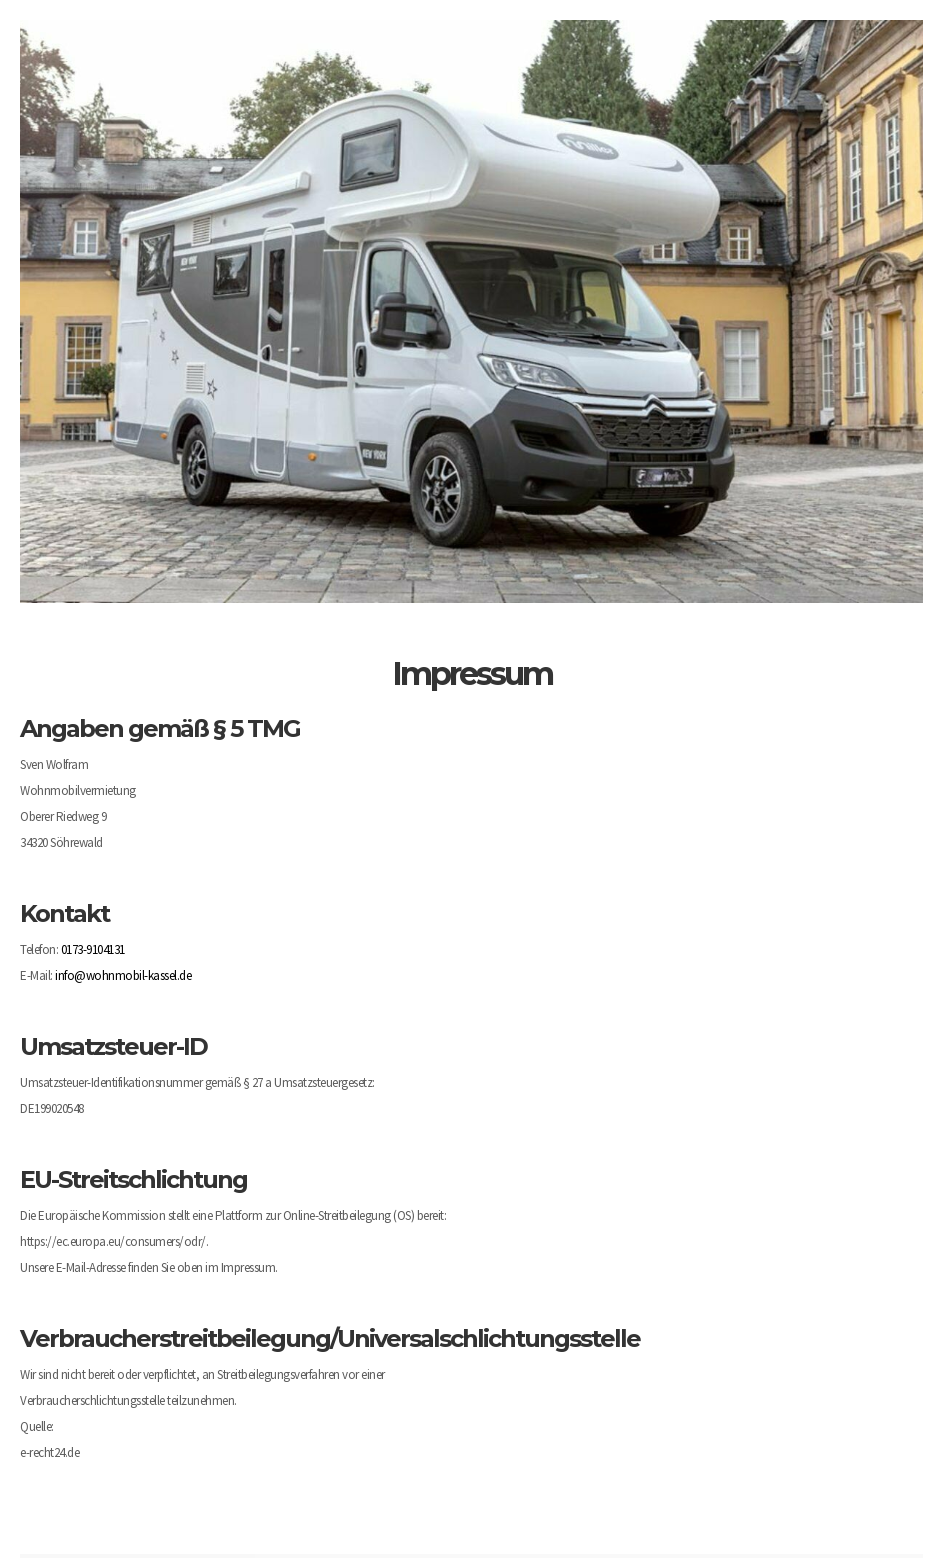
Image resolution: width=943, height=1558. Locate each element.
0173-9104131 (93, 949)
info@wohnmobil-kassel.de (123, 975)
